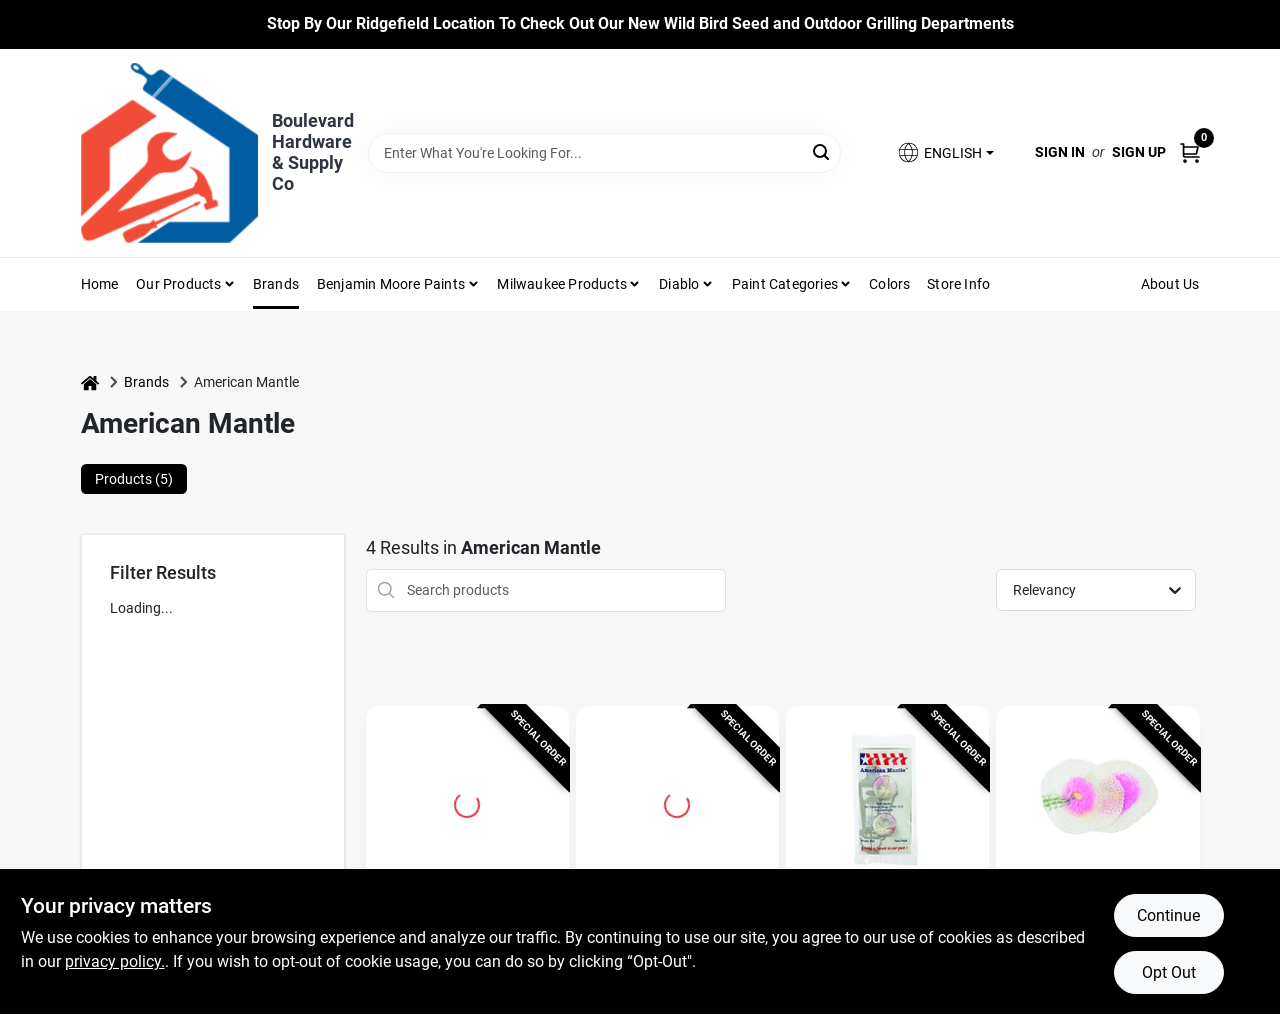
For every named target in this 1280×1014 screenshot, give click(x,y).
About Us (1170, 284)
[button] (945, 152)
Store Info (958, 284)
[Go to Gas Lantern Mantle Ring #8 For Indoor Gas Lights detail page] (467, 802)
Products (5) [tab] (134, 479)
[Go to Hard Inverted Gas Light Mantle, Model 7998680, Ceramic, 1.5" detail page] (677, 802)
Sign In (1060, 152)
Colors (889, 284)
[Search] (822, 151)
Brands (276, 284)
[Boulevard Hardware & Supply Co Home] (169, 153)
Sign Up (1139, 152)
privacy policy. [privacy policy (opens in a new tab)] (115, 961)
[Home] (90, 382)
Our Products (178, 284)
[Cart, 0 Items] (1190, 152)
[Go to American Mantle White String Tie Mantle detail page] (1097, 802)
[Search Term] (604, 153)
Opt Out (1169, 972)
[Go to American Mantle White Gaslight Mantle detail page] (887, 802)
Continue (1168, 915)
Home (100, 284)
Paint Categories (785, 284)
